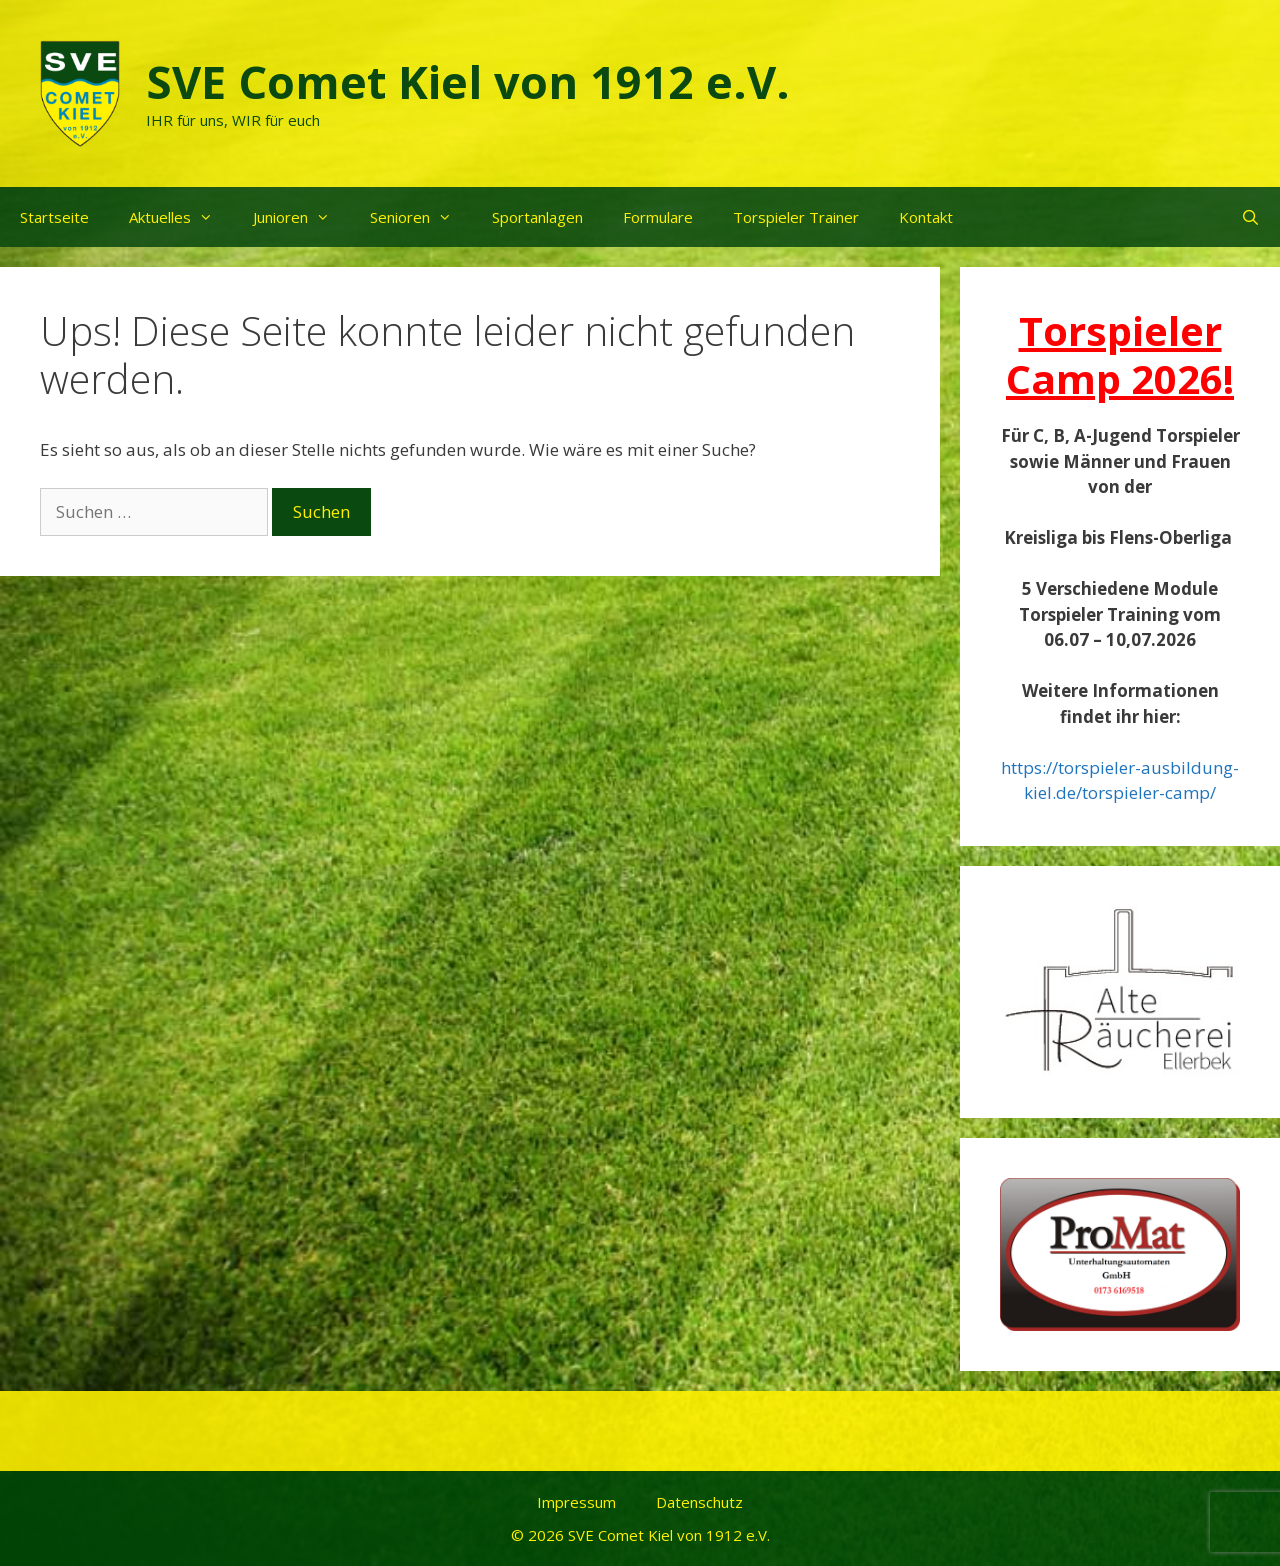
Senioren (421, 217)
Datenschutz (699, 1502)
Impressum (576, 1502)
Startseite (54, 217)
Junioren (301, 217)
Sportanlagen (537, 217)
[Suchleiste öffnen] (1250, 217)
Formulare (658, 217)
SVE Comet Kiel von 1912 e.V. (468, 81)
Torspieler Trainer (796, 217)
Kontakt (926, 217)
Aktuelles (181, 217)
